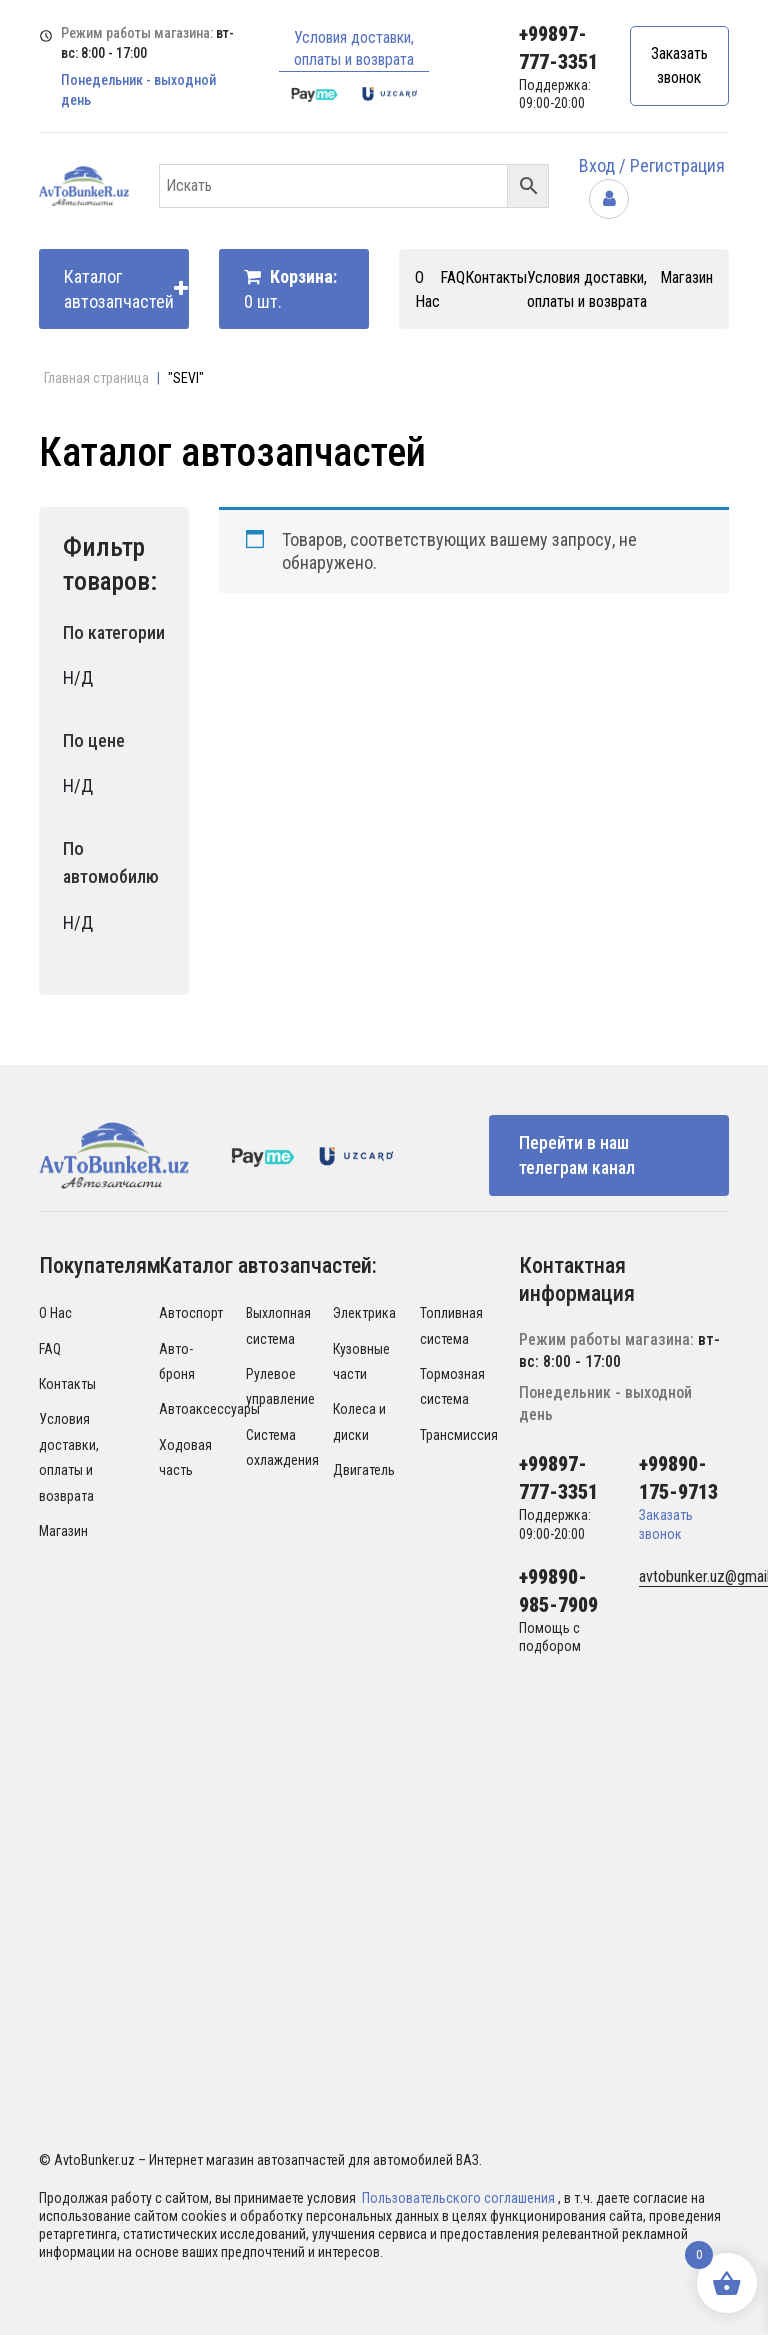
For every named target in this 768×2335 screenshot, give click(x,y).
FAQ (452, 277)
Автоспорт (191, 1313)
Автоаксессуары (209, 1409)
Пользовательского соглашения (460, 2198)
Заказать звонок (679, 65)
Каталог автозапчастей (126, 289)
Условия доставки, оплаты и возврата (354, 48)
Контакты (496, 277)
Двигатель (364, 1470)
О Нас (55, 1313)
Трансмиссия (459, 1435)
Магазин (686, 277)
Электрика (364, 1313)
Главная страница (96, 378)
